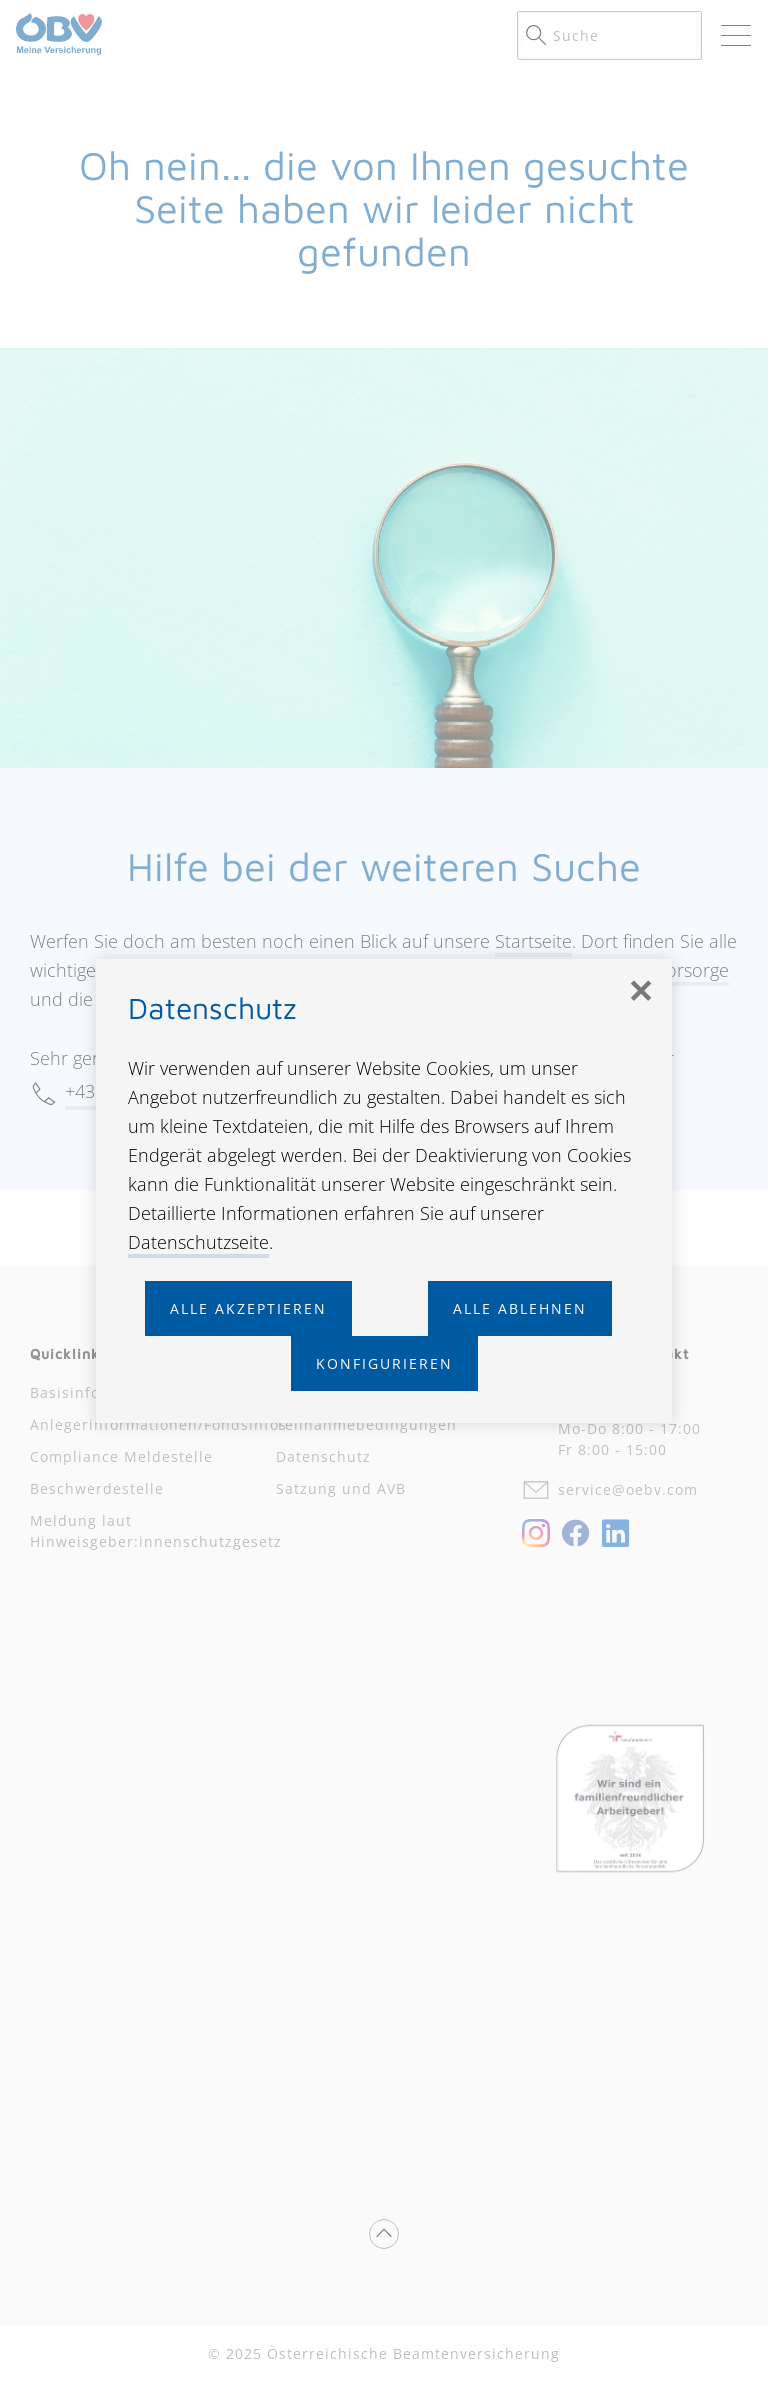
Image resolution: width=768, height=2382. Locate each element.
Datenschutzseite (198, 1242)
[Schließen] (640, 991)
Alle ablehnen (520, 1308)
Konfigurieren (384, 1363)
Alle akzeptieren (248, 1308)
